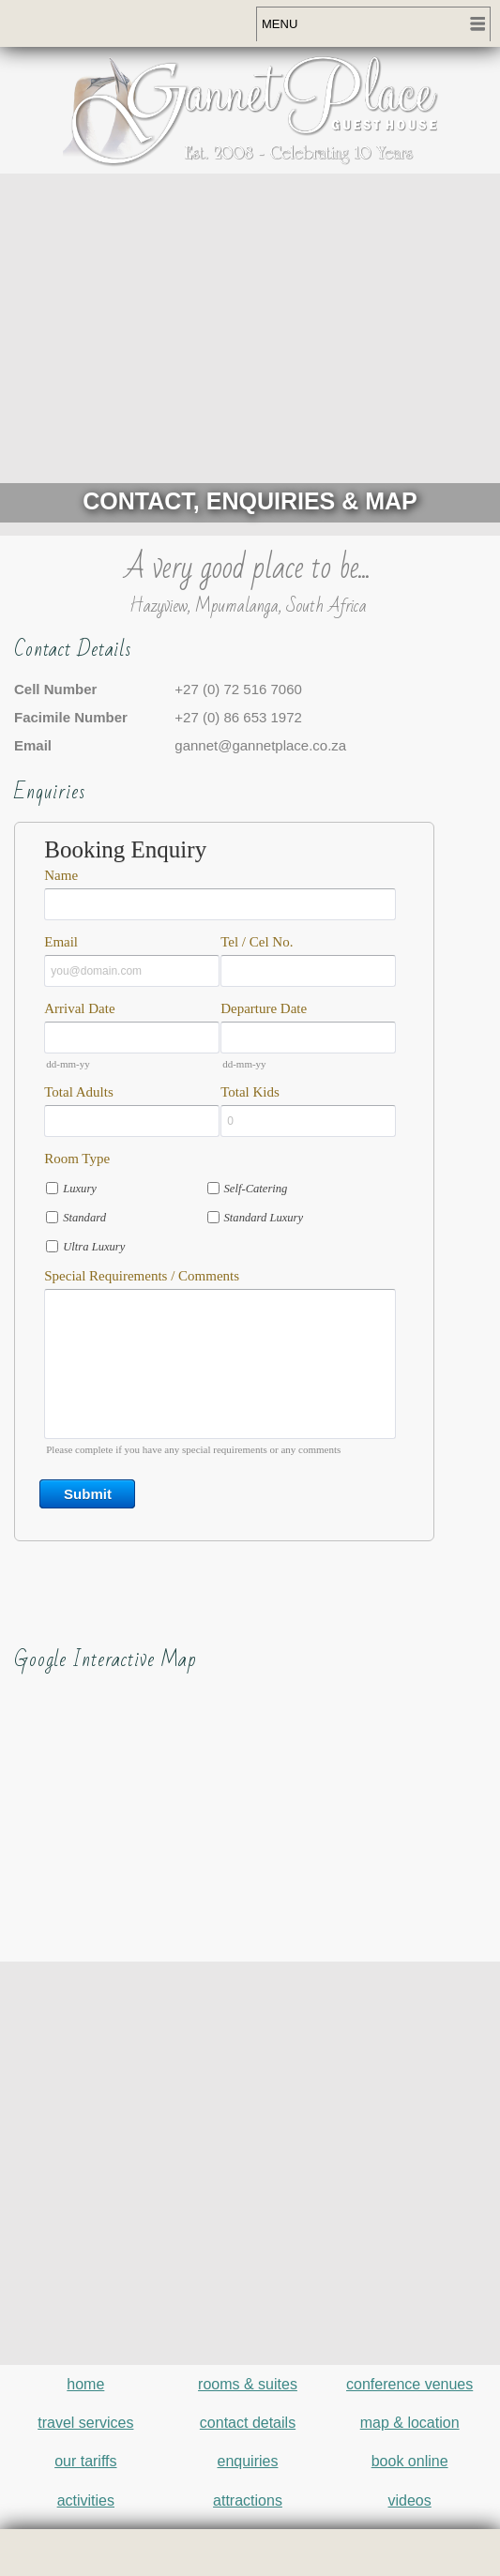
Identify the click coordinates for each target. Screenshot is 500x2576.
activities (85, 2500)
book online (409, 2461)
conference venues (409, 2384)
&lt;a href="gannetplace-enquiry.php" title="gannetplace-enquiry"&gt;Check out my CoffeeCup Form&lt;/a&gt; (247, 1225)
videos (410, 2500)
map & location (410, 2423)
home (85, 2384)
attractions (247, 2500)
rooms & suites (247, 2384)
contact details (247, 2423)
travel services (85, 2423)
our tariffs (85, 2461)
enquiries (248, 2461)
